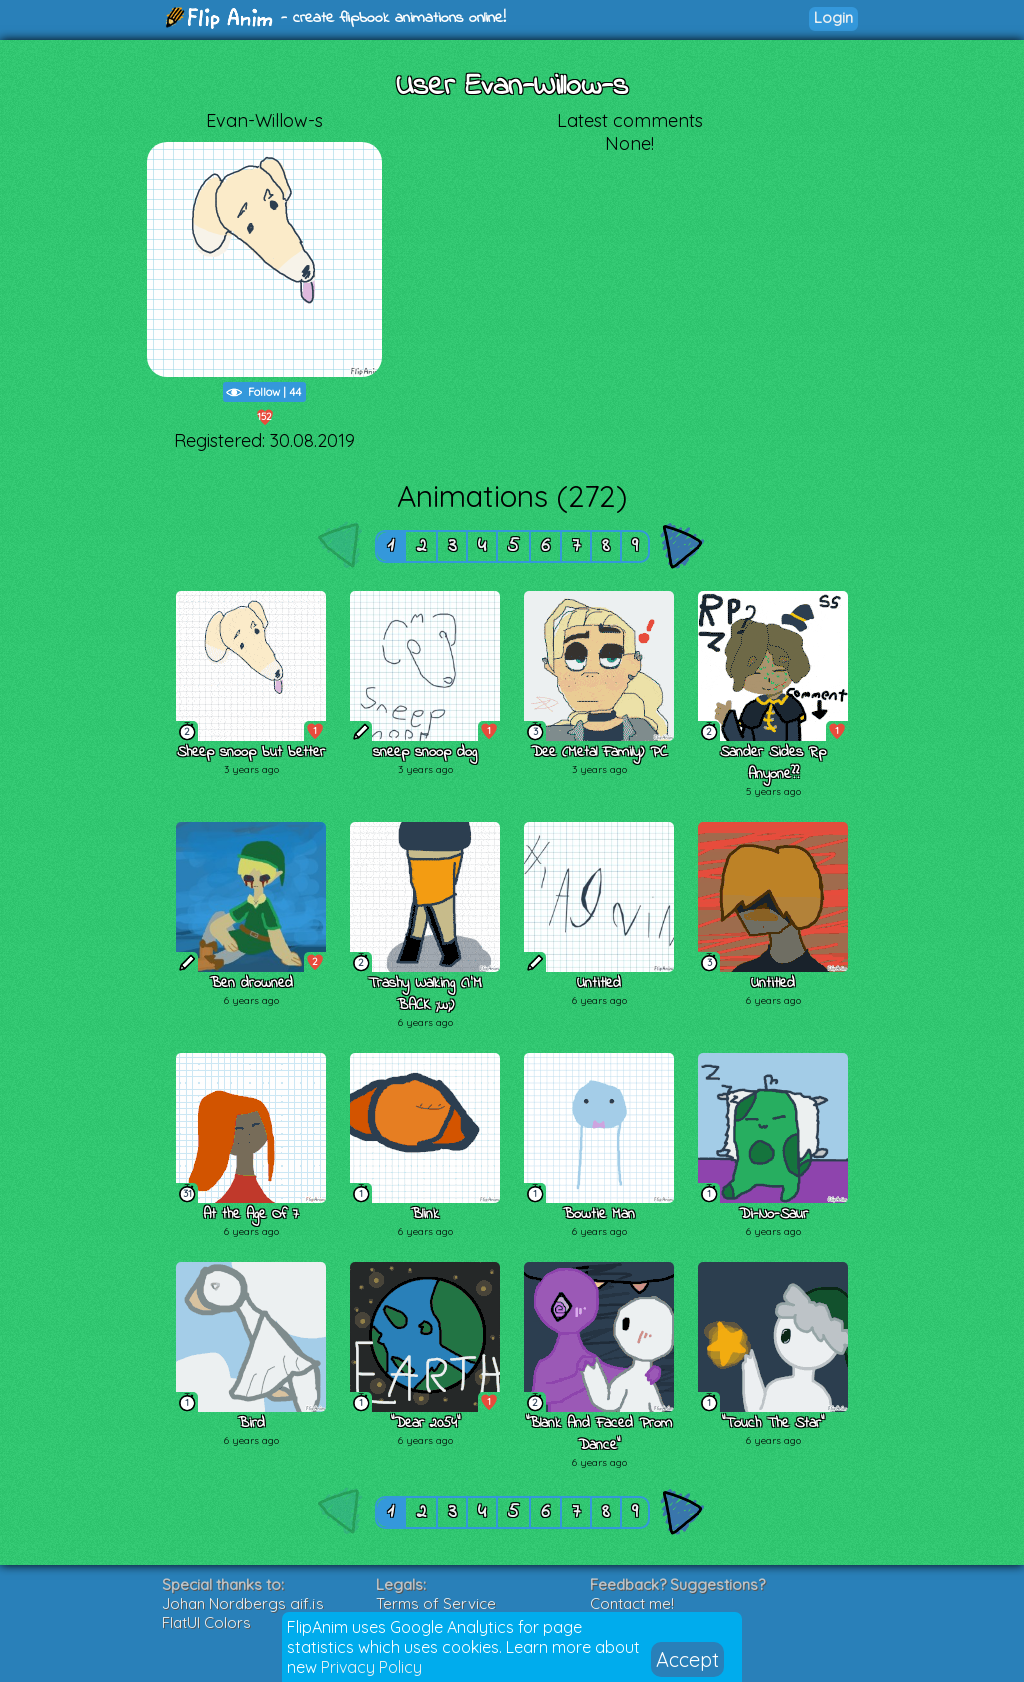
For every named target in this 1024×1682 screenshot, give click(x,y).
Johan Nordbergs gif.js (243, 1603)
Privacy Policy (371, 1667)
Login (833, 17)
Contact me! (632, 1603)
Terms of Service (436, 1603)
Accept (687, 1659)
